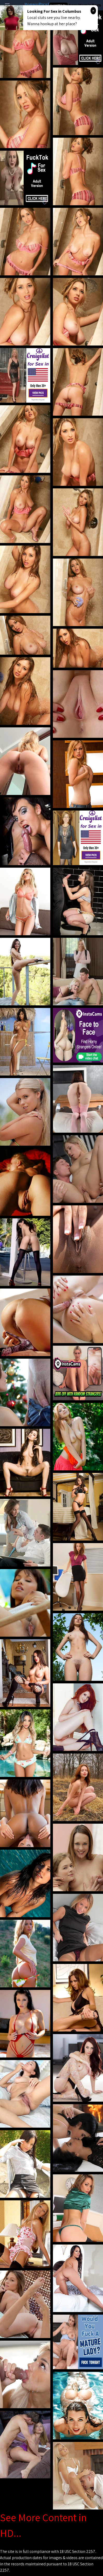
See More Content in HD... (43, 2525)
